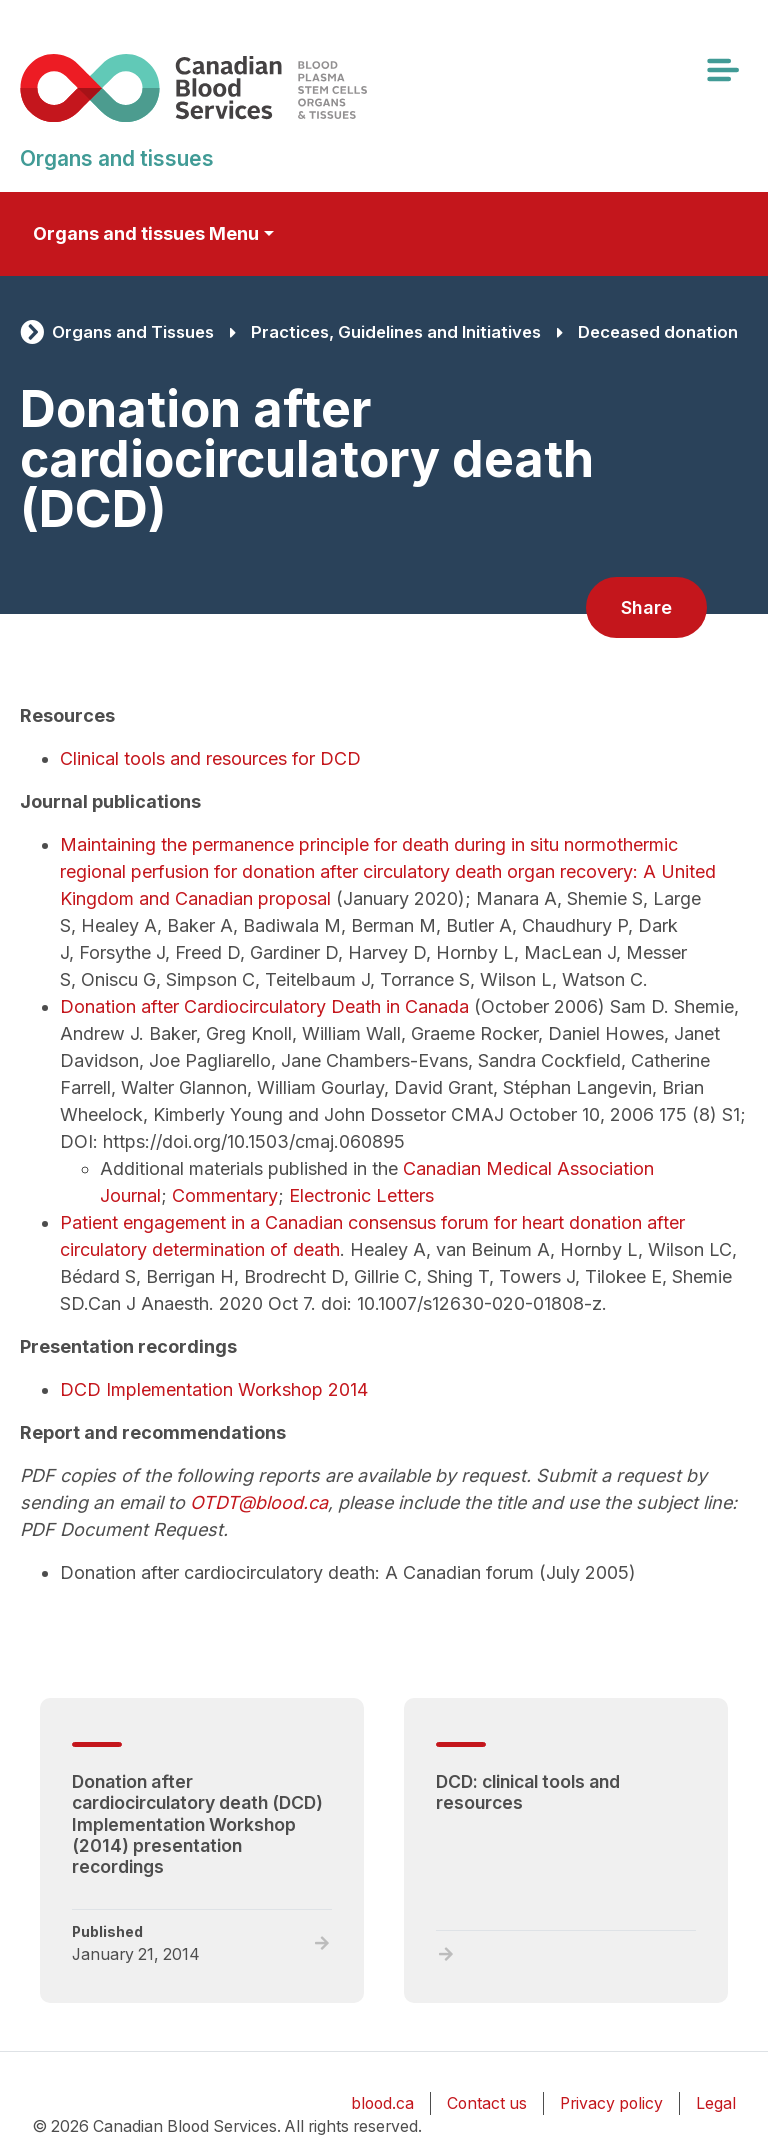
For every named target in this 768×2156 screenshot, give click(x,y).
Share (646, 607)
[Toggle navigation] (722, 70)
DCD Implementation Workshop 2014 (214, 1389)
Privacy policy (611, 2103)
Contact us (487, 2103)
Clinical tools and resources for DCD (210, 758)
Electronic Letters (361, 1195)
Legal (716, 2103)
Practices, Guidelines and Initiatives (396, 332)
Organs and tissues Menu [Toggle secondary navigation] (146, 233)
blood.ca (382, 2103)
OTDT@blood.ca (259, 1502)
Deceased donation (658, 332)
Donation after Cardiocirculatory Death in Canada (264, 1006)
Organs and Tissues (133, 332)
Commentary (225, 1195)
